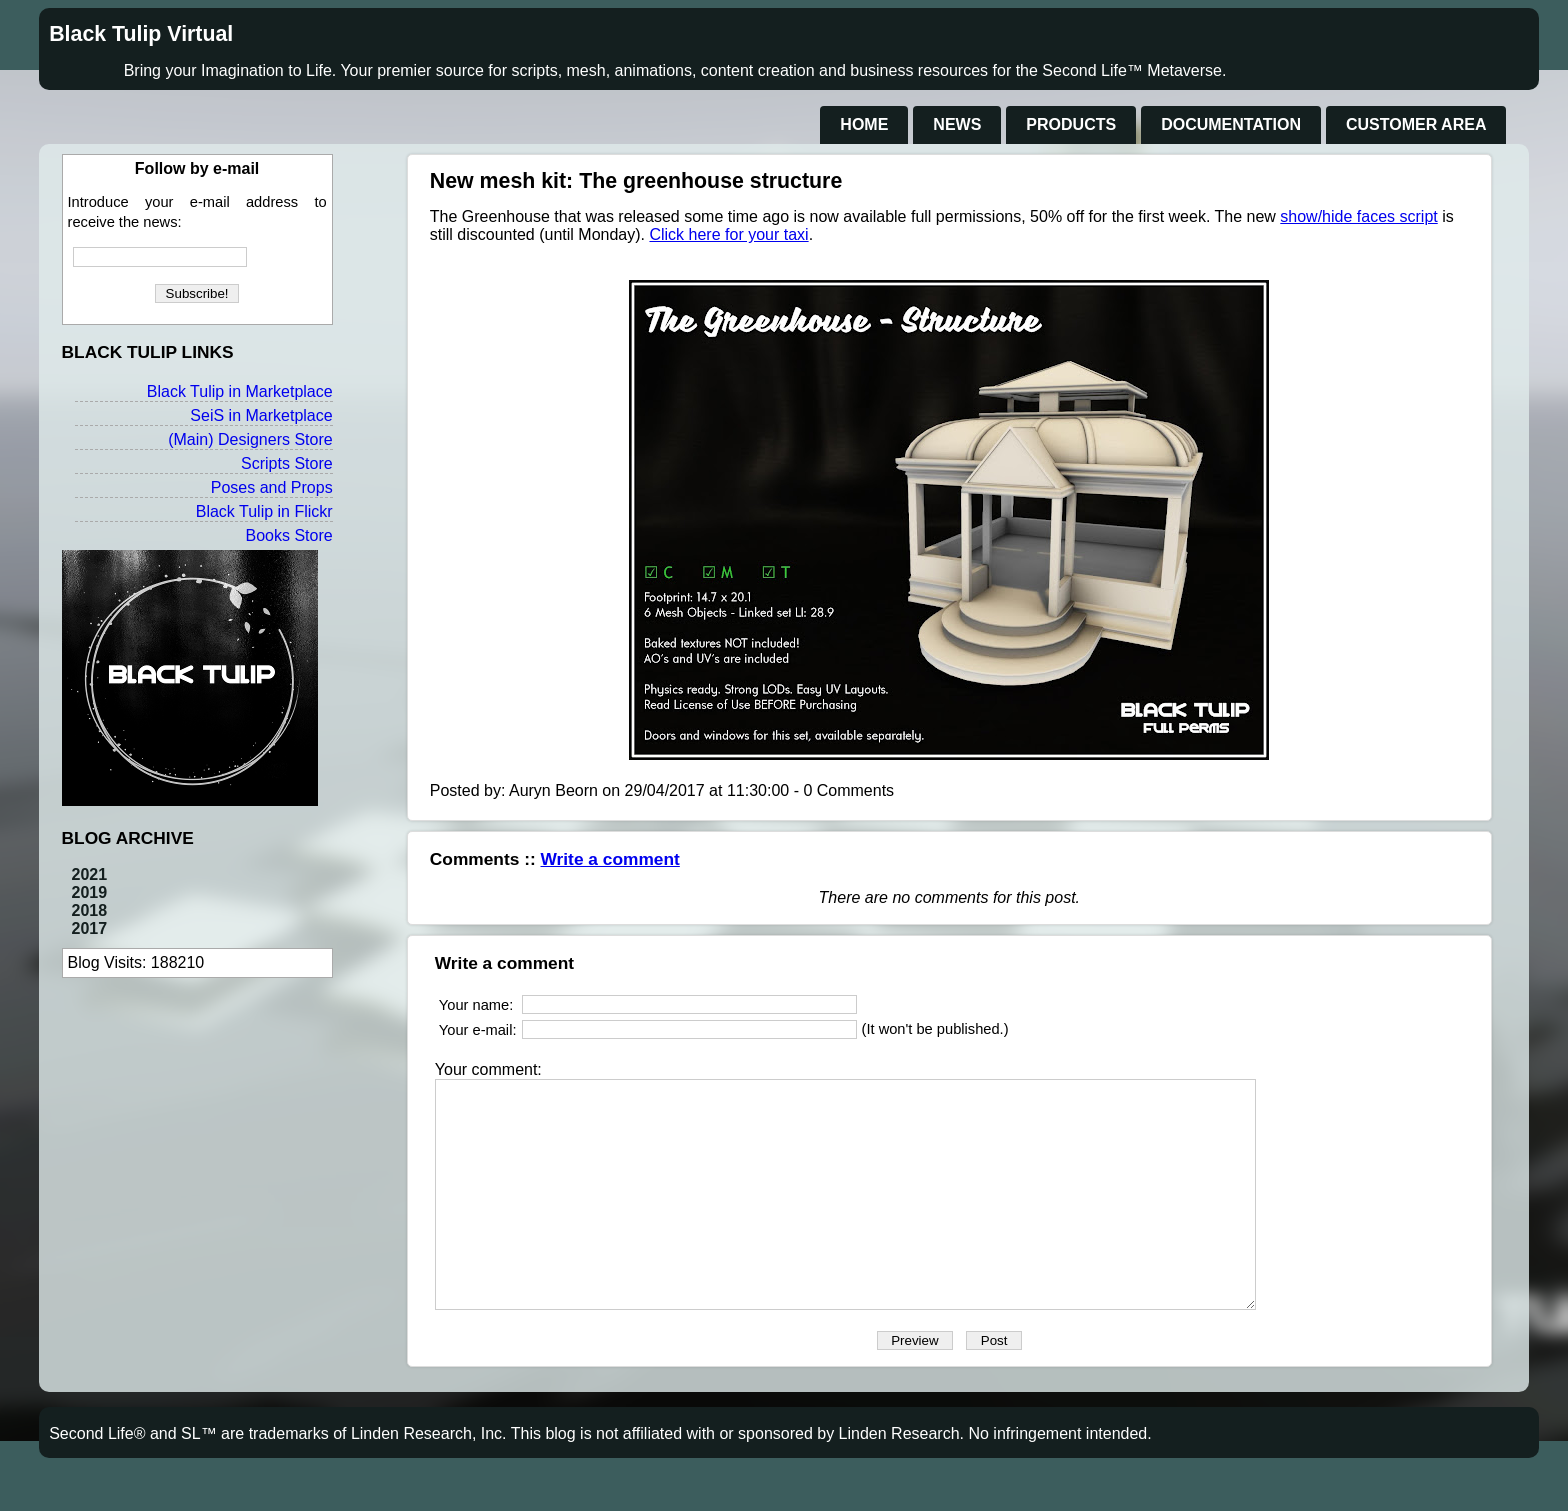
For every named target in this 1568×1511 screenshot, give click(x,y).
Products (1071, 124)
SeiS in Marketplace (261, 415)
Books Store (288, 535)
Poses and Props (272, 487)
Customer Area (1416, 124)
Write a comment (610, 859)
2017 (90, 928)
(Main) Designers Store (250, 439)
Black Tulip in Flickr (264, 511)
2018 (90, 910)
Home (864, 124)
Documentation (1231, 124)
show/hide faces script (1358, 216)
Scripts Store (287, 463)
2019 (90, 892)
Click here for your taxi (728, 234)
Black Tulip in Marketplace (240, 391)
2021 (90, 874)
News (957, 124)
